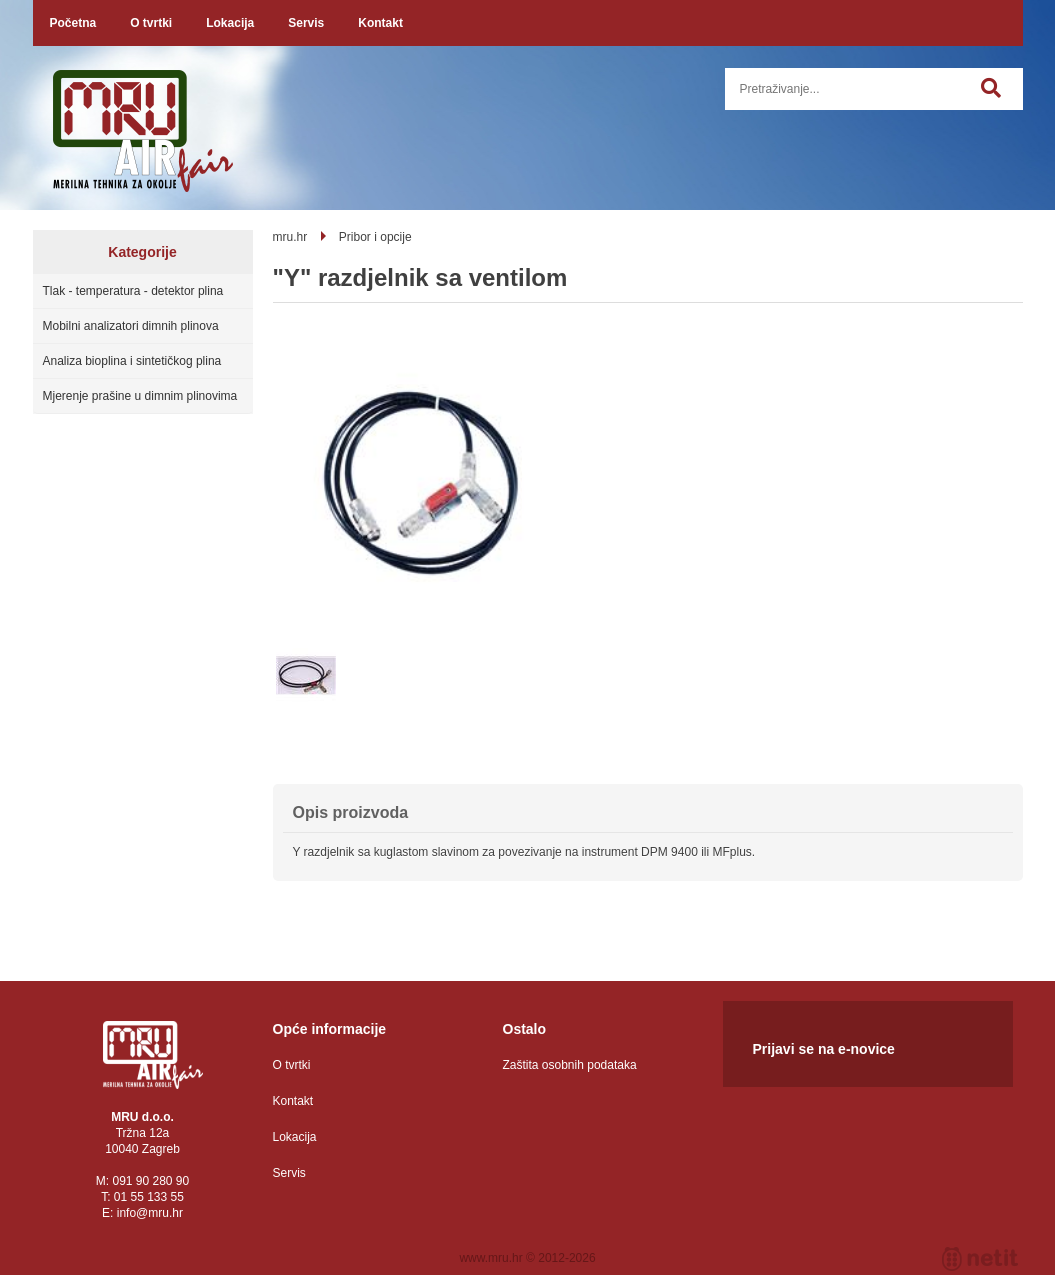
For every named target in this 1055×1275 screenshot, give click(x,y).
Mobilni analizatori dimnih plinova (131, 326)
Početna (73, 23)
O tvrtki (151, 23)
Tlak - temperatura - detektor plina (133, 291)
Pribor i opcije (375, 237)
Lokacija (230, 23)
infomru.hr (150, 1213)
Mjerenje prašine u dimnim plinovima (140, 396)
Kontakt (380, 23)
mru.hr (290, 237)
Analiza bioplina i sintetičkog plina (132, 361)
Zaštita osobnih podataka (570, 1065)
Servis (306, 23)
